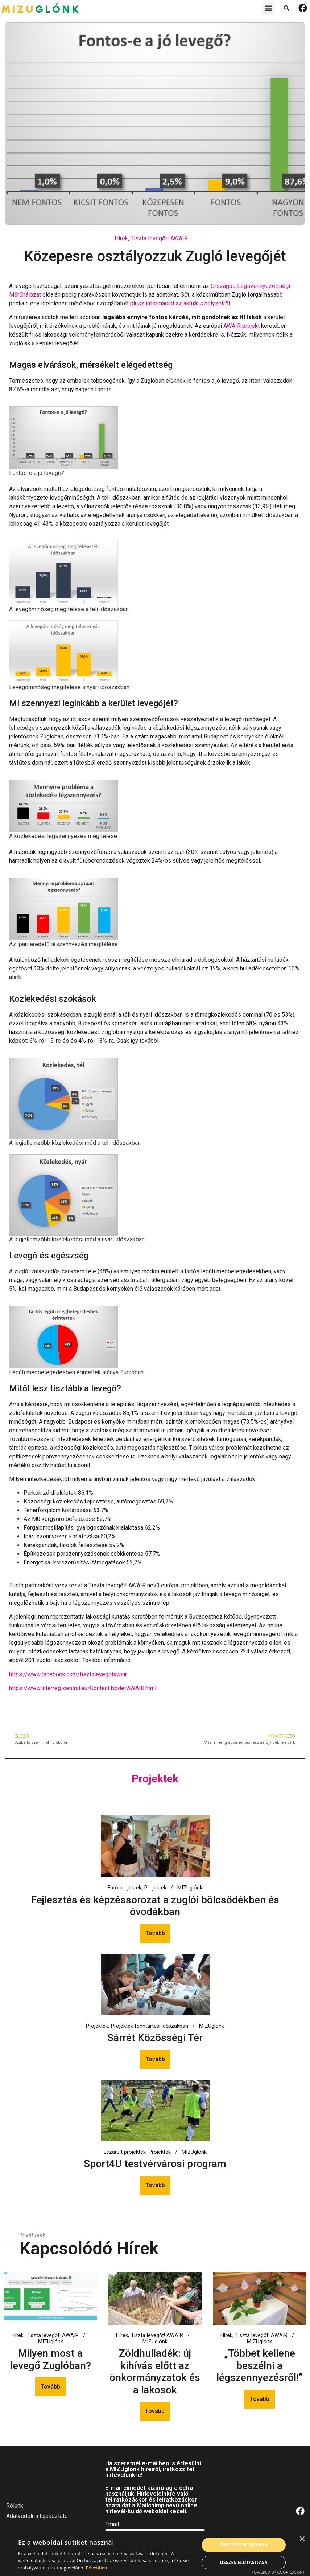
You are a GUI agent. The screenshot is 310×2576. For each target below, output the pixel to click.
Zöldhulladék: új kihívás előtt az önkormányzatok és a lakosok (154, 2371)
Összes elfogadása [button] (244, 2545)
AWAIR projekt (241, 325)
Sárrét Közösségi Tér (155, 2038)
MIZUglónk (189, 1888)
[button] (268, 8)
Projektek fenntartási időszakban (149, 2026)
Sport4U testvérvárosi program (155, 2164)
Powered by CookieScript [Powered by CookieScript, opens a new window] (278, 2572)
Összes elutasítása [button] (244, 2562)
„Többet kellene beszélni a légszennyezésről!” (259, 2365)
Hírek (121, 238)
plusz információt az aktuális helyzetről (180, 303)
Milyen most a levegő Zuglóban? (50, 2359)
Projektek (155, 1888)
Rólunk (14, 2505)
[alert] (155, 2553)
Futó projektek (124, 1888)
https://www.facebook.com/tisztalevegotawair (68, 1674)
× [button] (302, 2539)
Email (112, 2525)
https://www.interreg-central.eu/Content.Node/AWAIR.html (82, 1688)
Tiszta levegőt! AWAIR (159, 238)
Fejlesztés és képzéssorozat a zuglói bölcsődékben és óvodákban (155, 1906)
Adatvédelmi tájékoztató (37, 2515)
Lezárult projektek (125, 2152)
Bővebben (96, 2568)
